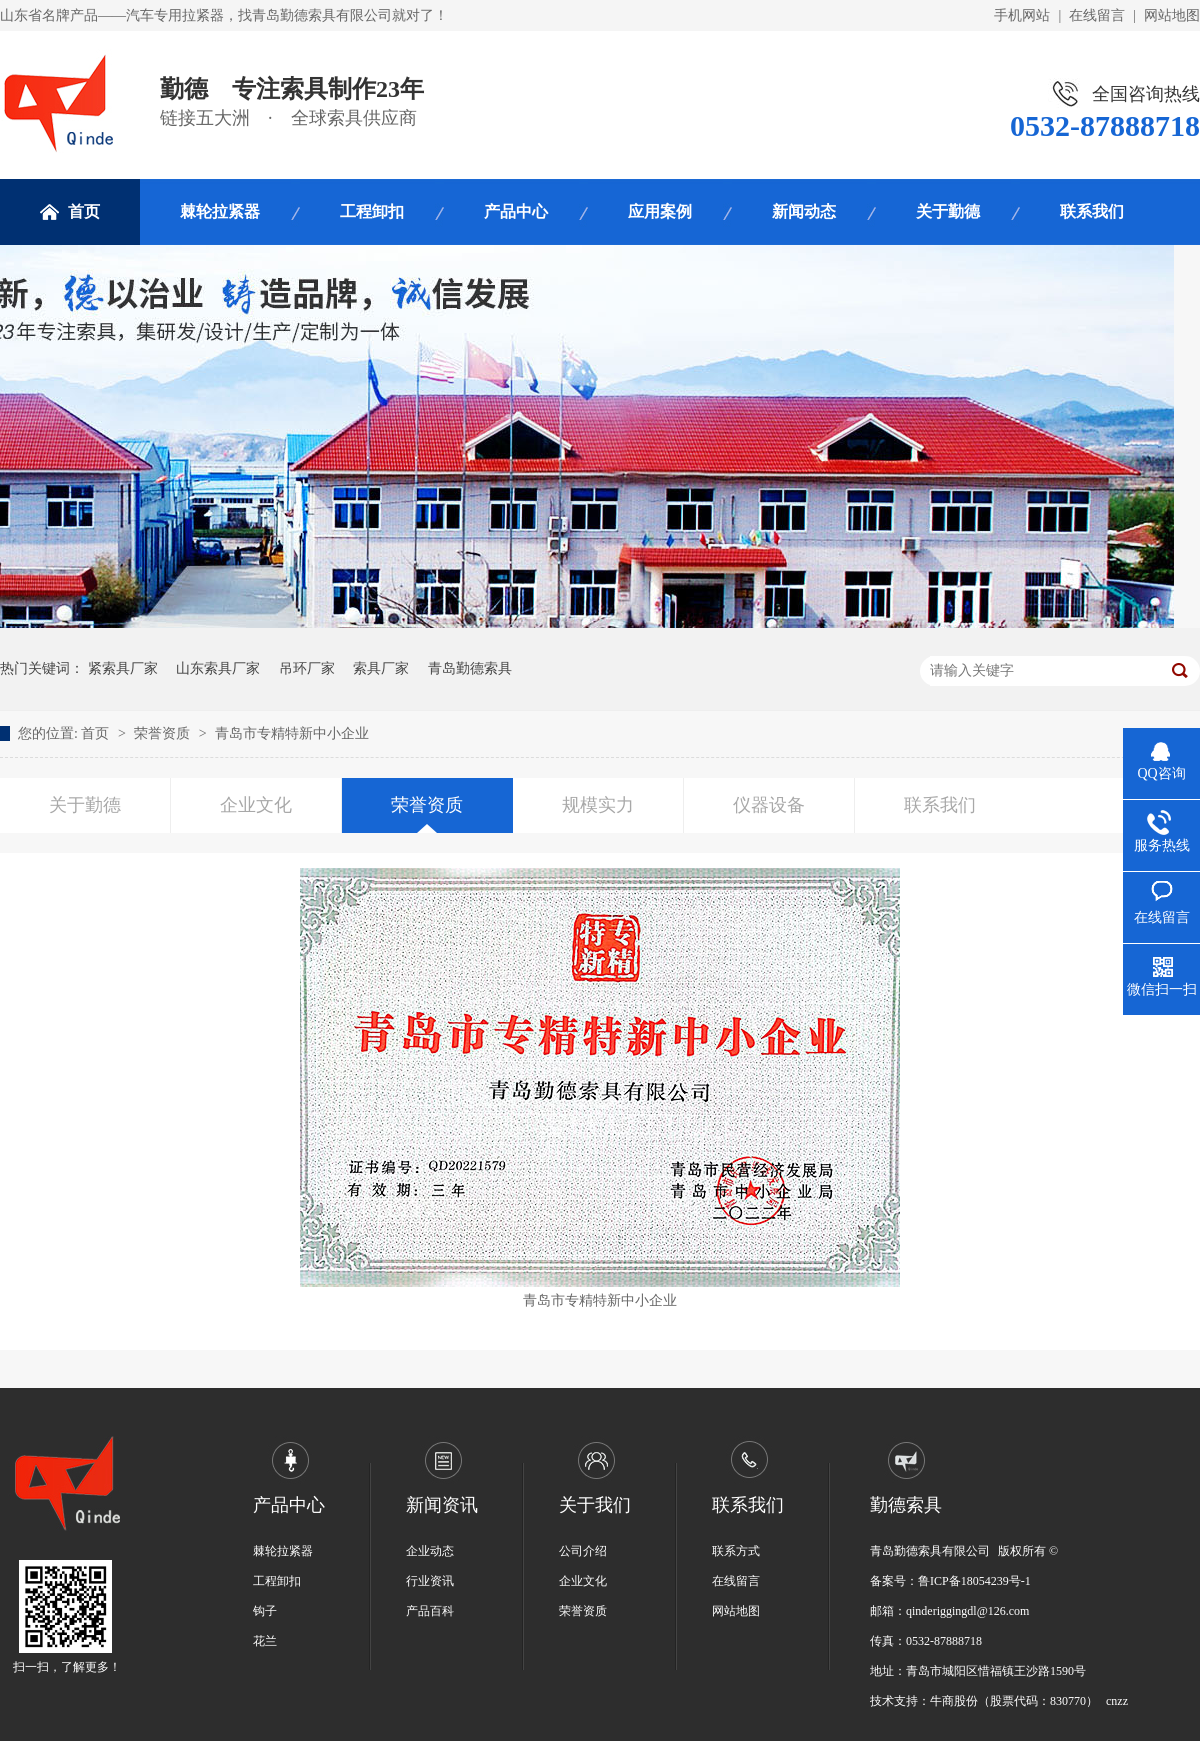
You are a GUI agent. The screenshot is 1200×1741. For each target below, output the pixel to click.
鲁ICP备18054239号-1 (974, 1581)
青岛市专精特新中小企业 (292, 733)
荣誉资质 (164, 733)
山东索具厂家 (218, 668)
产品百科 (430, 1611)
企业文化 (256, 805)
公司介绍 (583, 1551)
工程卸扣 (372, 211)
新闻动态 (804, 211)
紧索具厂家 (123, 668)
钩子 (265, 1611)
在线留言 (1097, 15)
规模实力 (598, 805)
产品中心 (516, 211)
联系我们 (1092, 211)
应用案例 (660, 211)
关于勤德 (948, 211)
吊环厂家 (307, 668)
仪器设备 (769, 805)
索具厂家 (381, 668)
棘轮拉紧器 (220, 211)
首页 (84, 211)
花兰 (265, 1641)
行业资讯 (430, 1581)
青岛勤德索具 (470, 668)
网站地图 (1172, 15)
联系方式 (736, 1551)
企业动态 (430, 1551)
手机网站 (1022, 15)
